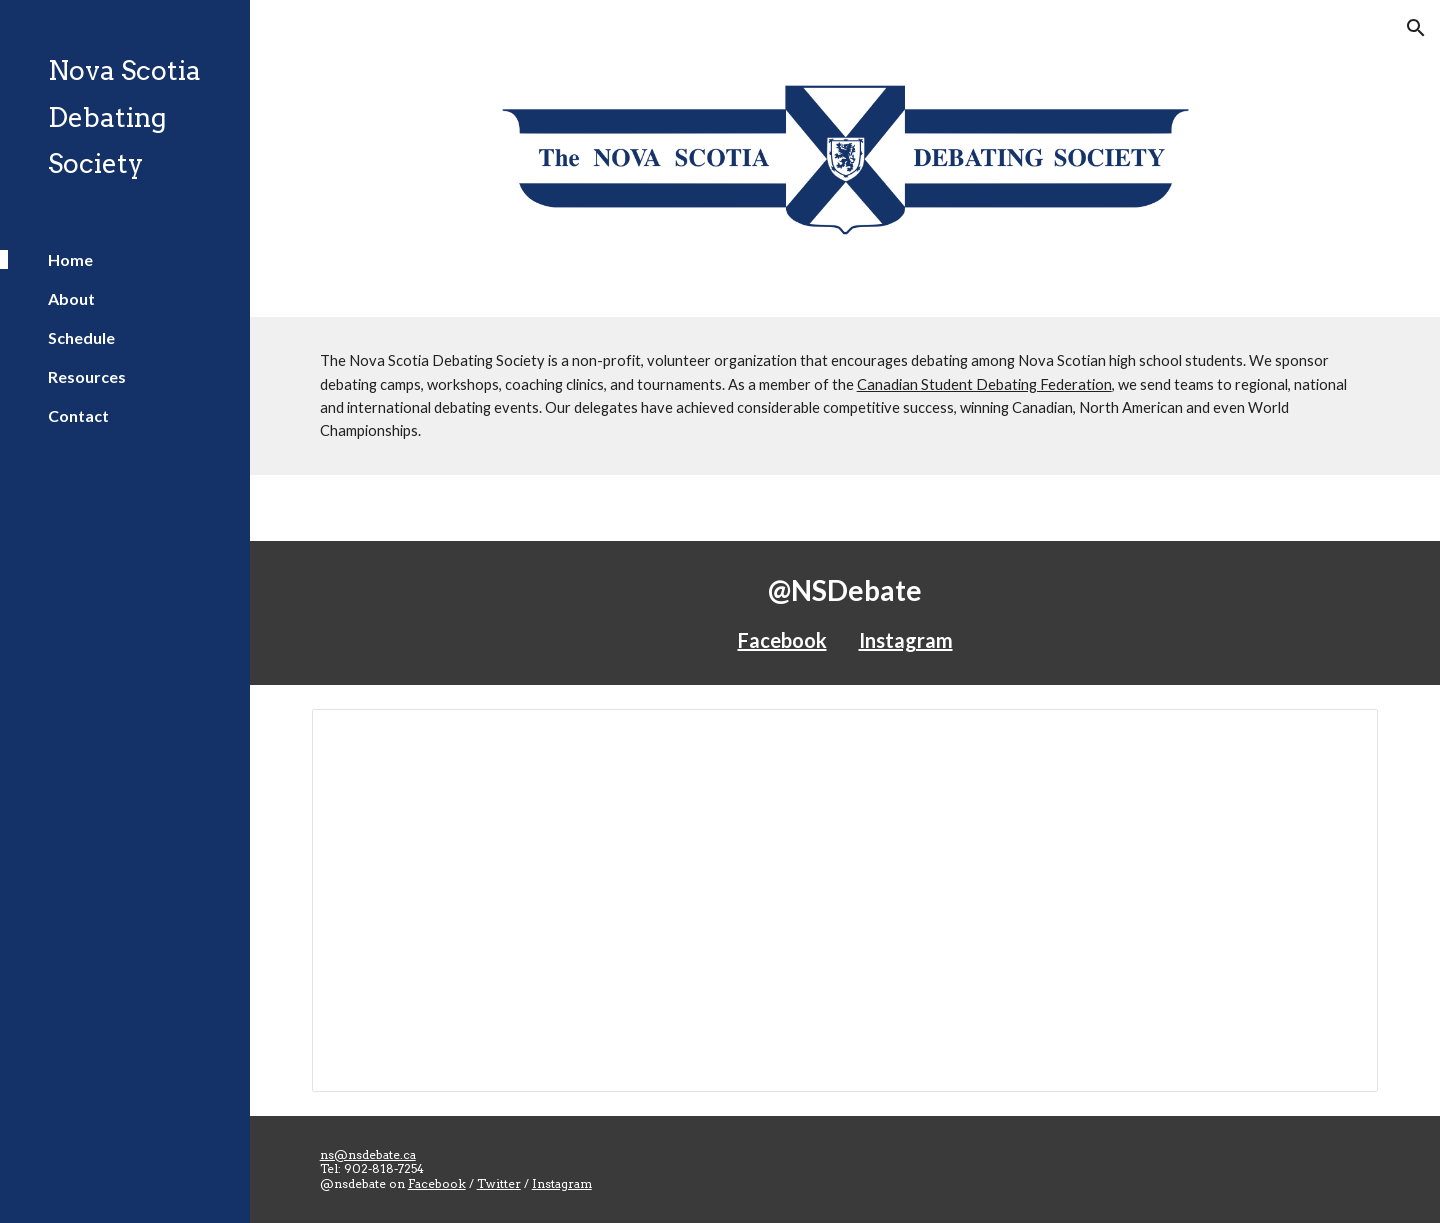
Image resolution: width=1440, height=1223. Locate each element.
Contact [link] (78, 415)
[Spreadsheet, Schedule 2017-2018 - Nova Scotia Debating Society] (845, 900)
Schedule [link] (81, 337)
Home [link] (70, 259)
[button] (1416, 28)
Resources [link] (87, 376)
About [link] (71, 298)
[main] (845, 396)
